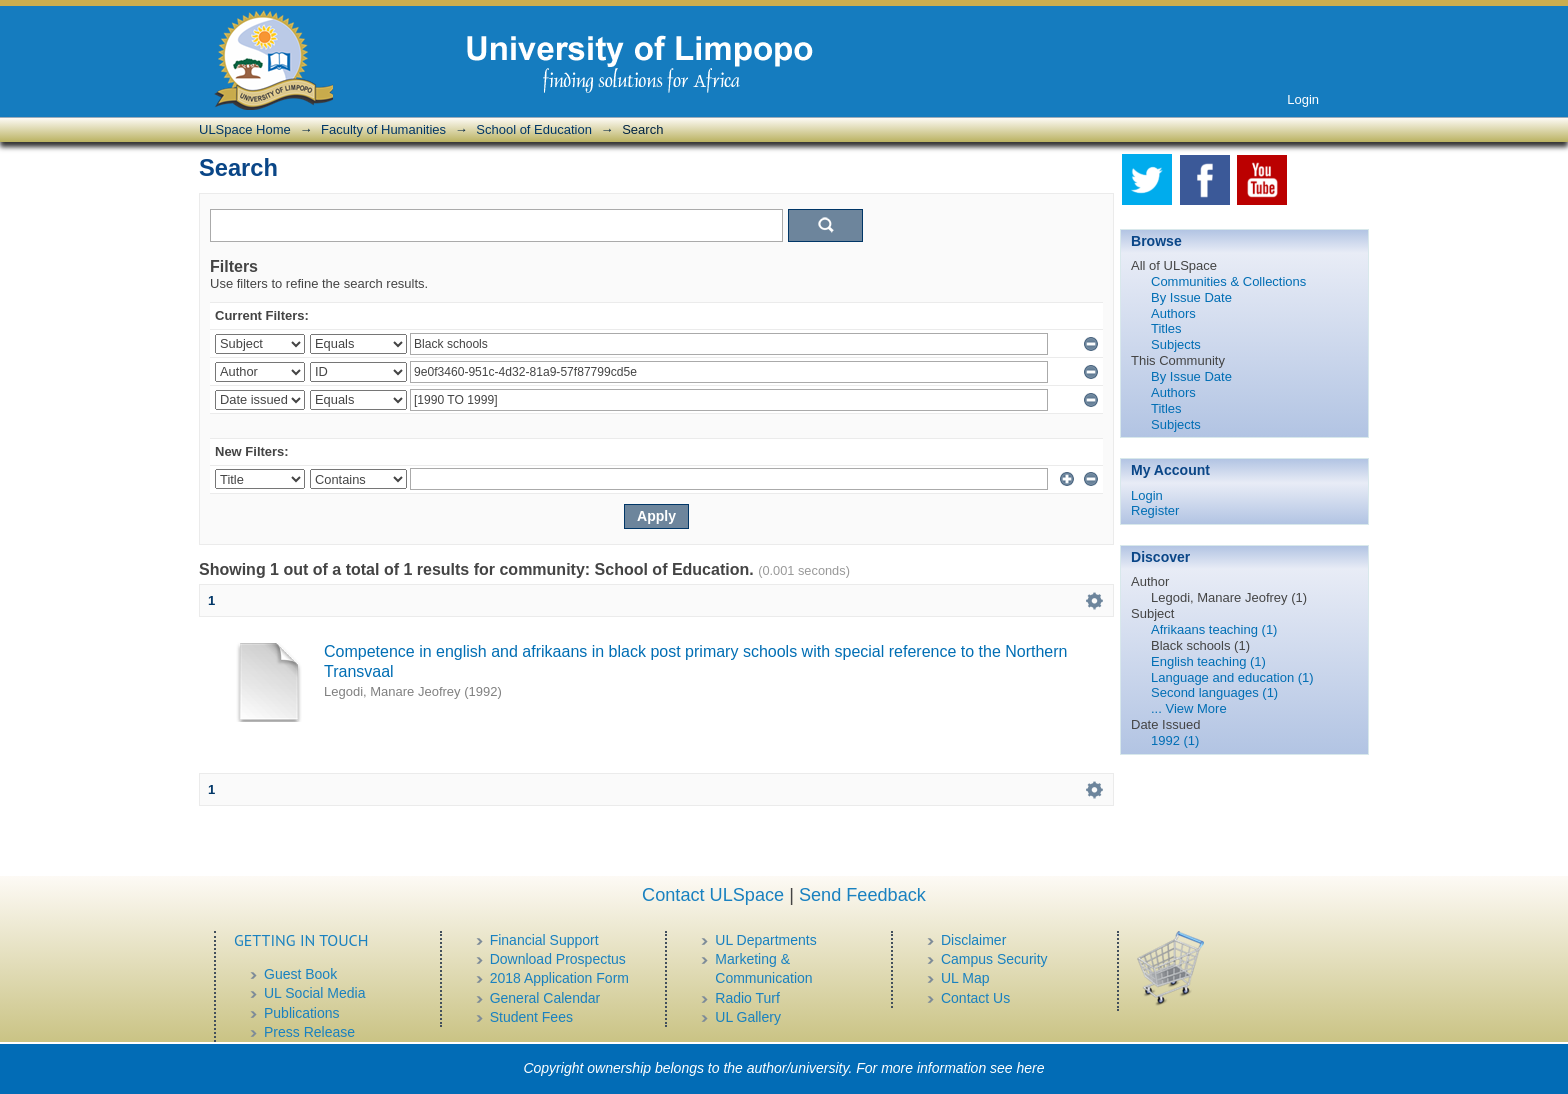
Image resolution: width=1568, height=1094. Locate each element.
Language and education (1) (1232, 677)
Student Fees (531, 1017)
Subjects (1176, 344)
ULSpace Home (245, 129)
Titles (1166, 328)
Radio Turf (747, 998)
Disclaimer (973, 940)
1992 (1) (1175, 740)
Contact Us (975, 998)
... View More (1189, 708)
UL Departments (765, 940)
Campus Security (994, 959)
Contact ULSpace (713, 895)
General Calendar (545, 998)
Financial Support (544, 940)
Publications (302, 1013)
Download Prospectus (558, 959)
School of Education (534, 129)
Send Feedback (862, 895)
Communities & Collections (1228, 281)
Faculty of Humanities (383, 129)
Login (1303, 99)
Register (1155, 510)
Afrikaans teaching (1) (1214, 629)
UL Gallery (748, 1017)
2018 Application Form (559, 978)
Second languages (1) (1214, 692)
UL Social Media (314, 993)
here (1031, 1068)
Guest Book (300, 974)
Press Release (309, 1032)
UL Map (965, 978)
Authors (1173, 313)
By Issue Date (1191, 297)
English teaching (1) (1208, 661)
